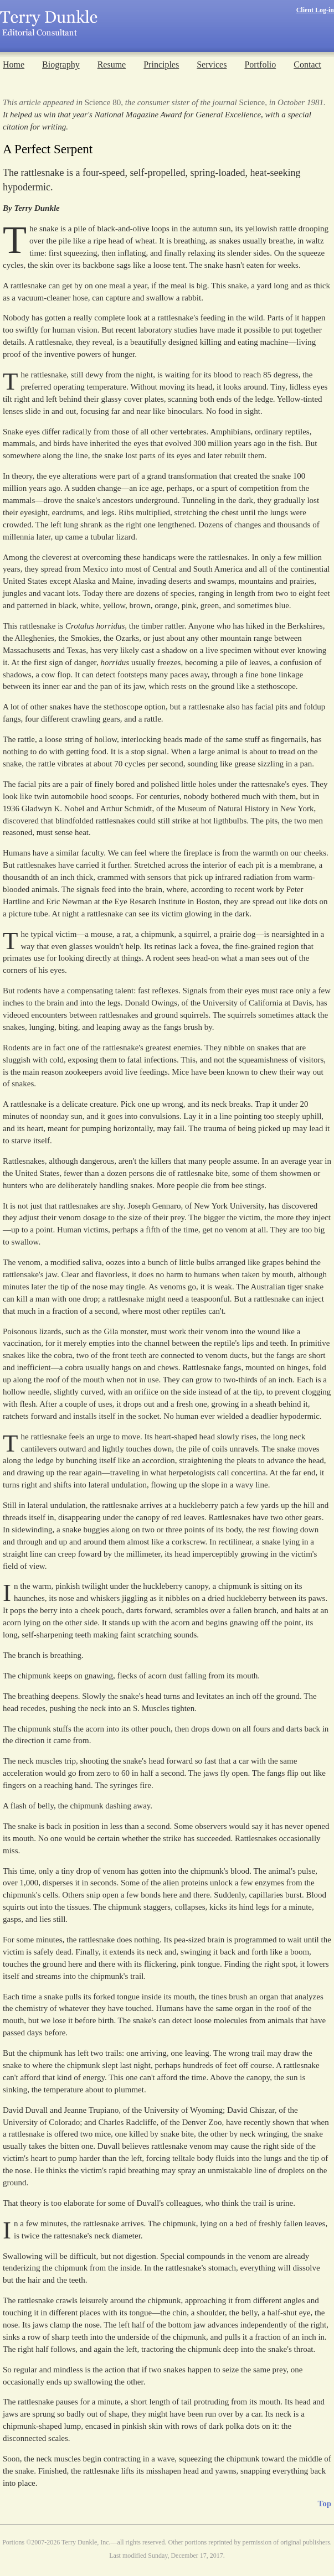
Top (324, 2503)
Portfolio (260, 64)
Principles (161, 64)
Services (212, 64)
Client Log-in (315, 10)
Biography (61, 64)
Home (13, 64)
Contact (307, 64)
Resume (111, 64)
